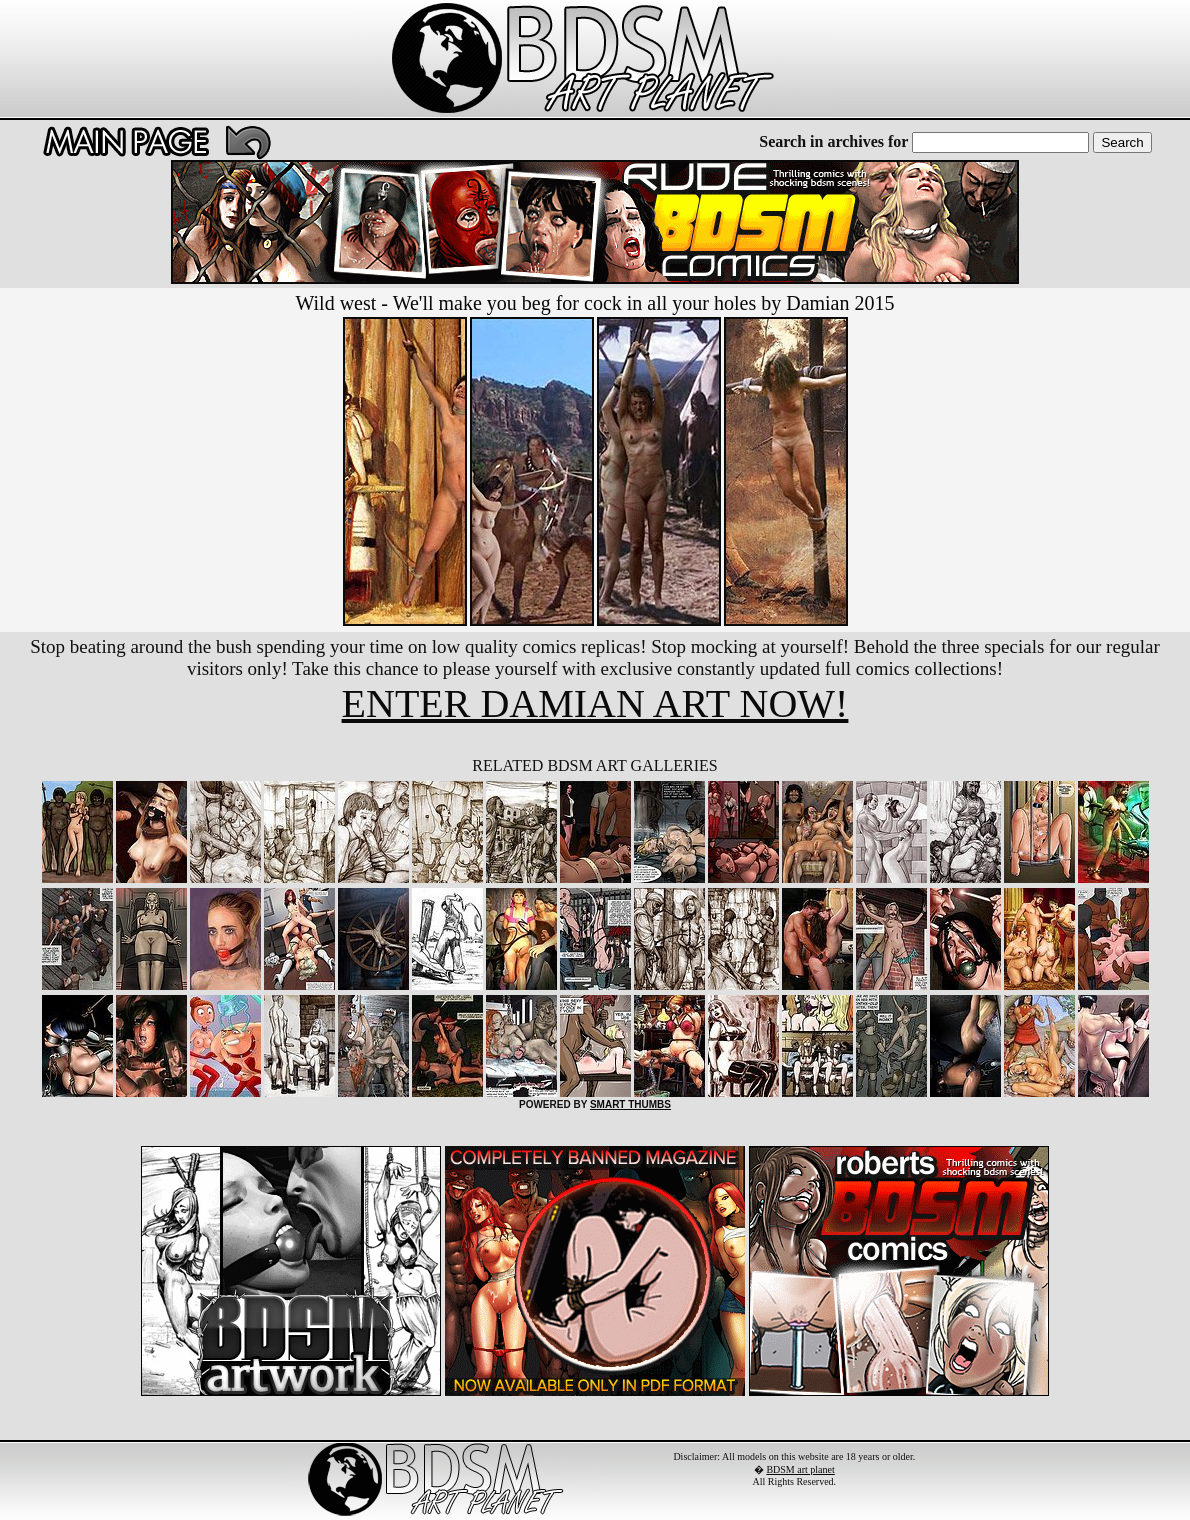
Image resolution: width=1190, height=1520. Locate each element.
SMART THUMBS (630, 1104)
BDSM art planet (800, 1469)
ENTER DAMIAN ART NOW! (595, 703)
